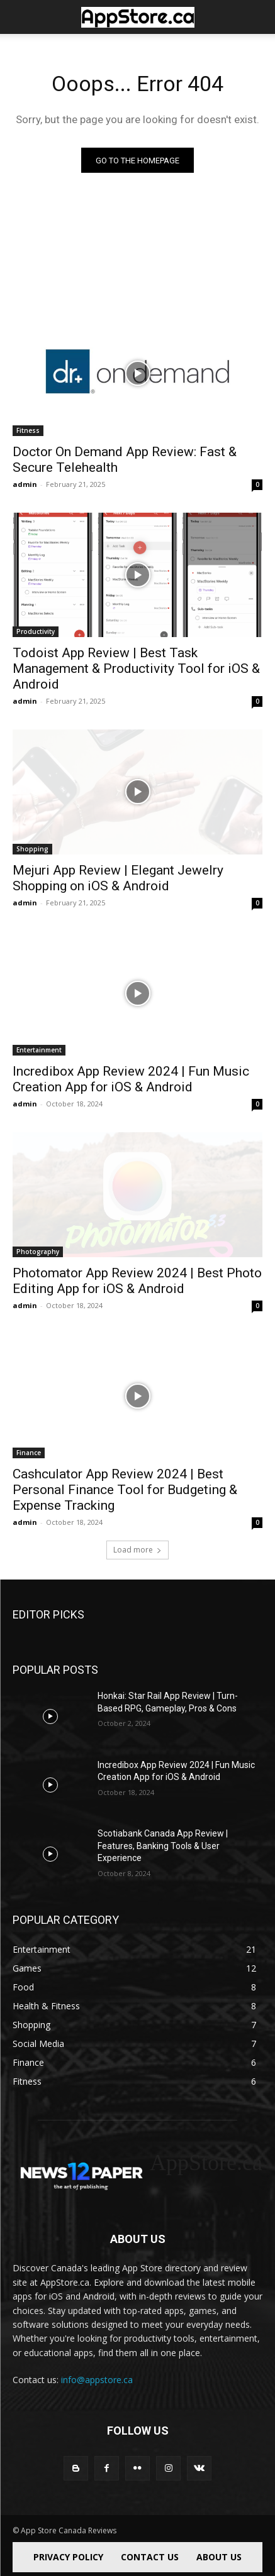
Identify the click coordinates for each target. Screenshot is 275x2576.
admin (25, 484)
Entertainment (39, 1049)
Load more (137, 1549)
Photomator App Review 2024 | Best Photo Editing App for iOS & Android (137, 1280)
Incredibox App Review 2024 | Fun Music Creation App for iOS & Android (131, 1079)
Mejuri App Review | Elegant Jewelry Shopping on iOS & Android (118, 878)
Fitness (28, 430)
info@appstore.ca (97, 2380)
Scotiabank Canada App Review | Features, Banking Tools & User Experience (163, 1845)
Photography (37, 1251)
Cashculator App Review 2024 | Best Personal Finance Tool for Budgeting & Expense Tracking (125, 1489)
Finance (28, 1452)
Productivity (35, 631)
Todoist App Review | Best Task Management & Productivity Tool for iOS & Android (136, 668)
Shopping (32, 848)
